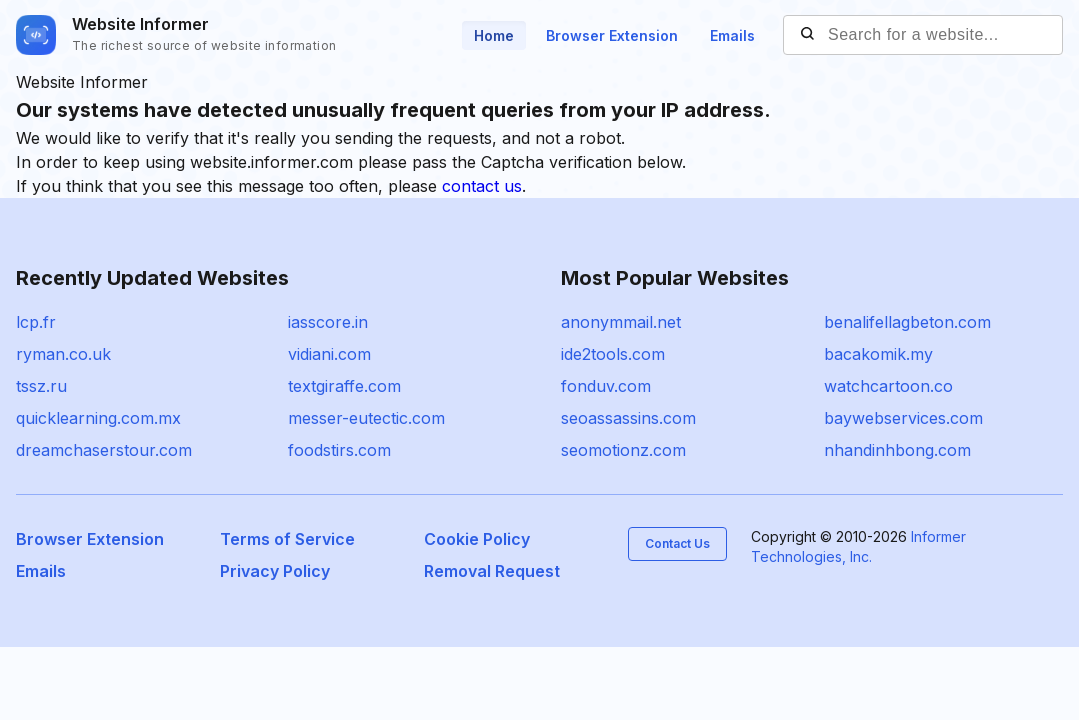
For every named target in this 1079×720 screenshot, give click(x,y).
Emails (732, 35)
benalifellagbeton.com (907, 322)
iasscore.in (328, 322)
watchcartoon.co (888, 386)
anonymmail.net (621, 322)
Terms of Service (287, 539)
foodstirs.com (339, 450)
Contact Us (677, 543)
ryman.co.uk (63, 354)
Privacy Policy (275, 571)
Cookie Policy (477, 539)
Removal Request (492, 571)
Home (494, 35)
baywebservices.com (903, 418)
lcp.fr (36, 322)
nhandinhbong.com (897, 450)
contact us (482, 186)
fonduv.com (606, 386)
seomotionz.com (623, 450)
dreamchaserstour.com (104, 450)
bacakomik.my (878, 354)
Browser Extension (612, 35)
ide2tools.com (613, 354)
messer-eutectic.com (366, 418)
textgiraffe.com (344, 386)
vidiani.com (329, 354)
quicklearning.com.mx (98, 418)
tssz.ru (41, 386)
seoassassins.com (628, 418)
